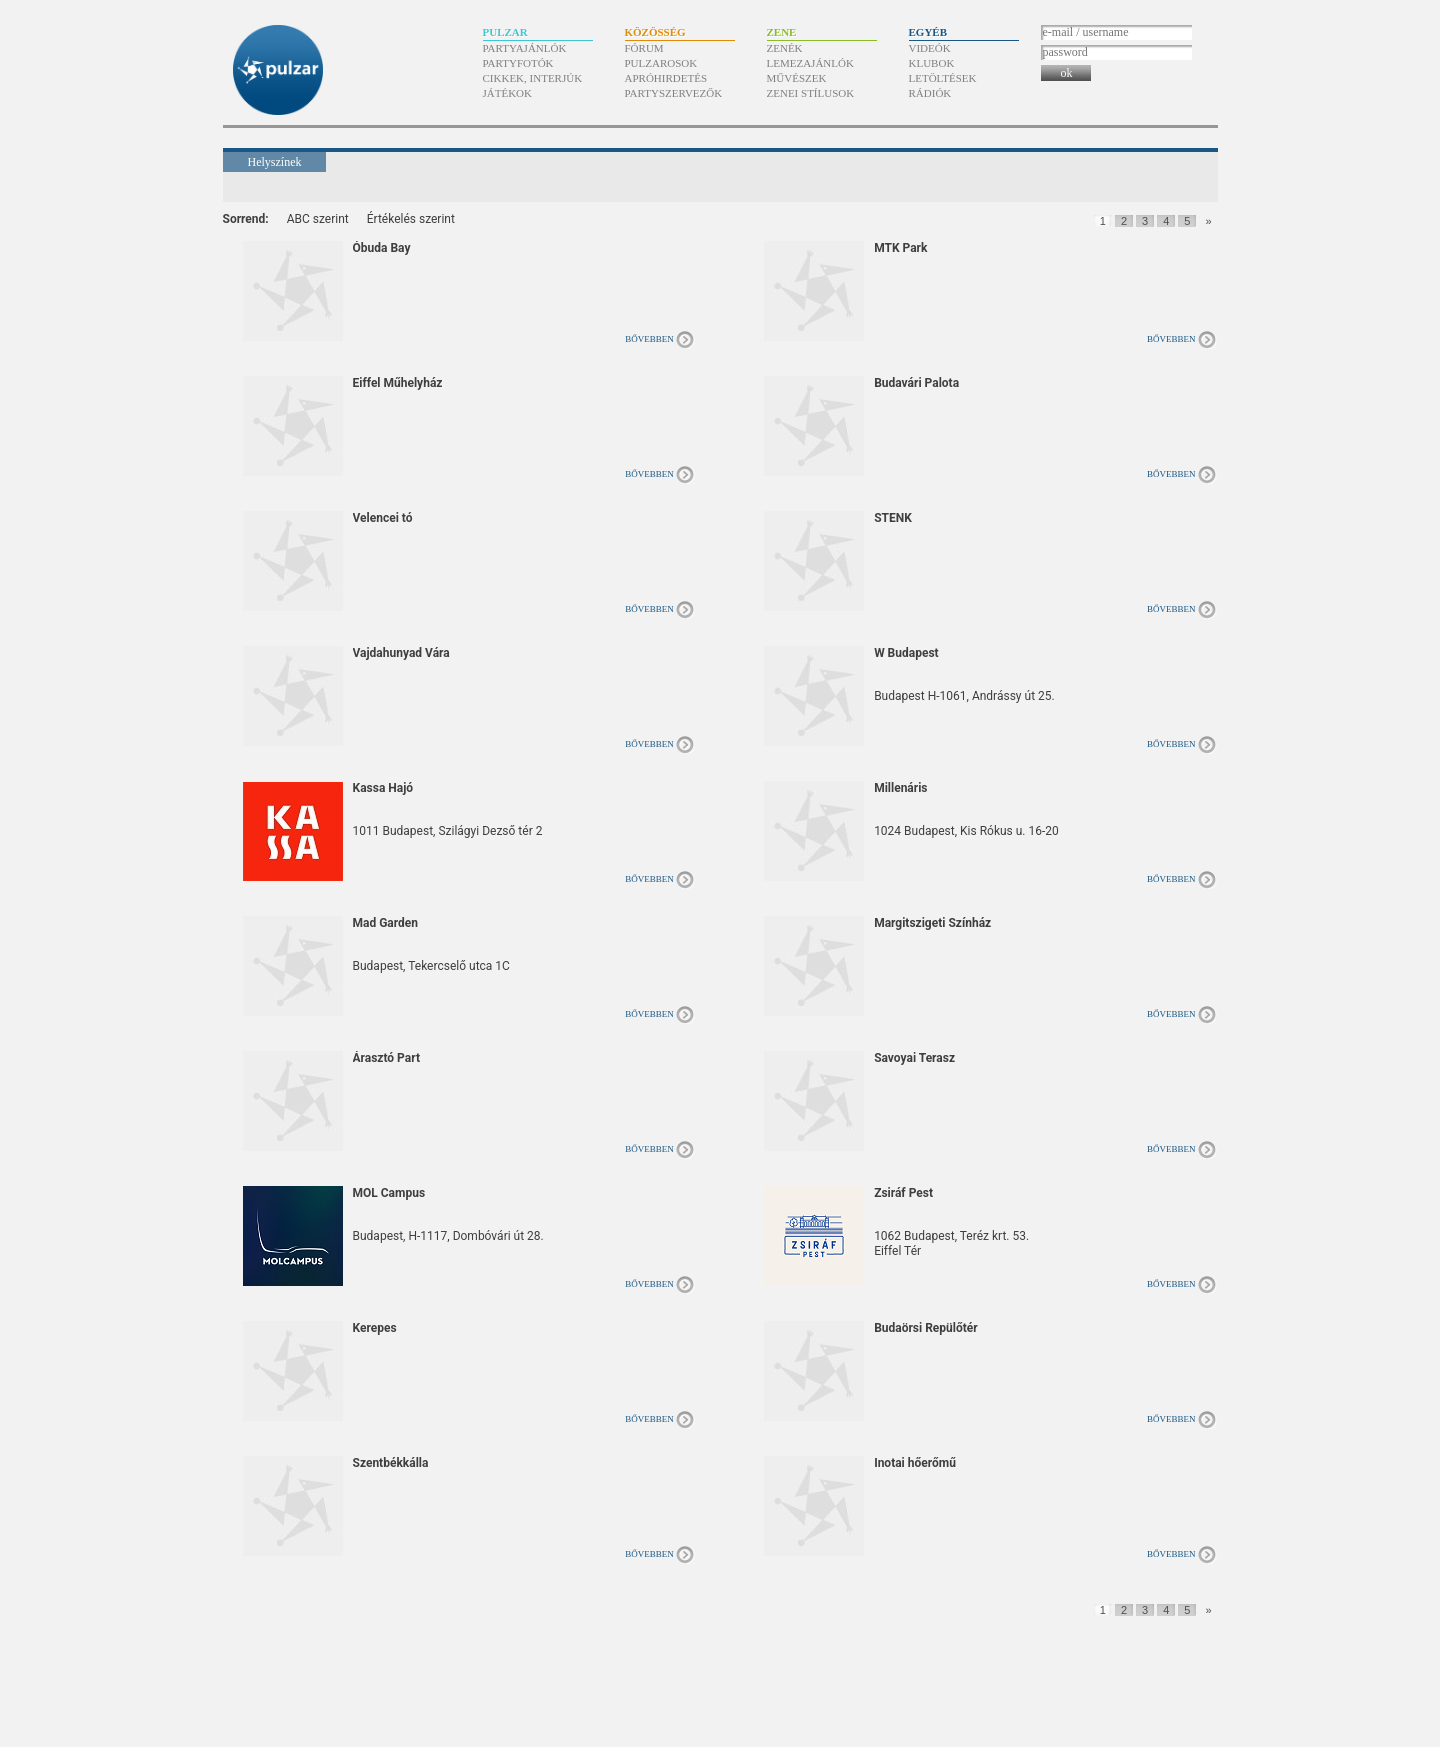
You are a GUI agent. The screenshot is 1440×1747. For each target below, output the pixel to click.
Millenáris (900, 788)
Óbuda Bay (382, 248)
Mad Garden (386, 923)
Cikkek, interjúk (533, 78)
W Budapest (906, 653)
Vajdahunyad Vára (401, 653)
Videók (930, 48)
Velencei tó (383, 518)
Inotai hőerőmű (915, 1463)
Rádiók (930, 93)
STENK (893, 518)
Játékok (508, 93)
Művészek (797, 78)
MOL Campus (389, 1193)
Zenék (785, 48)
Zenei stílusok (811, 93)
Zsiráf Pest (903, 1193)
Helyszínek (275, 162)
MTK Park (900, 248)
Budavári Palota (916, 383)
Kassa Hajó (383, 788)
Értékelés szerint (411, 219)
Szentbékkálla (391, 1463)
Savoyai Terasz (914, 1058)
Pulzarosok (661, 63)
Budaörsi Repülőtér (926, 1328)
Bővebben (649, 339)
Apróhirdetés (666, 78)
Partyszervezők (674, 93)
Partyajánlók (525, 48)
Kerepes (375, 1328)
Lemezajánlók (810, 63)
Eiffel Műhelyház (398, 383)
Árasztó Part (386, 1058)
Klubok (932, 63)
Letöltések (943, 78)
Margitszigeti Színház (932, 923)
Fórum (644, 48)
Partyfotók (518, 63)
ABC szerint (318, 219)
